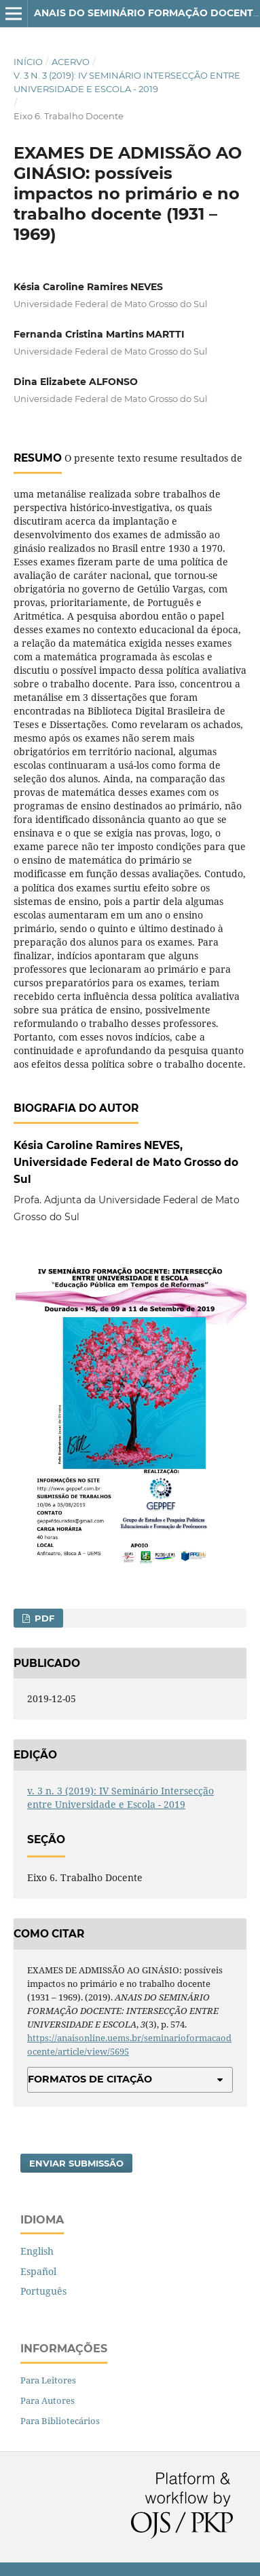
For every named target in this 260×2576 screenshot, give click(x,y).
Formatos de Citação (90, 2079)
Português (43, 2291)
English (37, 2251)
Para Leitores (48, 2380)
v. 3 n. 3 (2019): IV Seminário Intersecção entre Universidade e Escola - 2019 (127, 82)
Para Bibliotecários (60, 2421)
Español (38, 2271)
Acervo (71, 61)
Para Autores (47, 2400)
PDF (43, 1618)
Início (28, 61)
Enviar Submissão (76, 2163)
